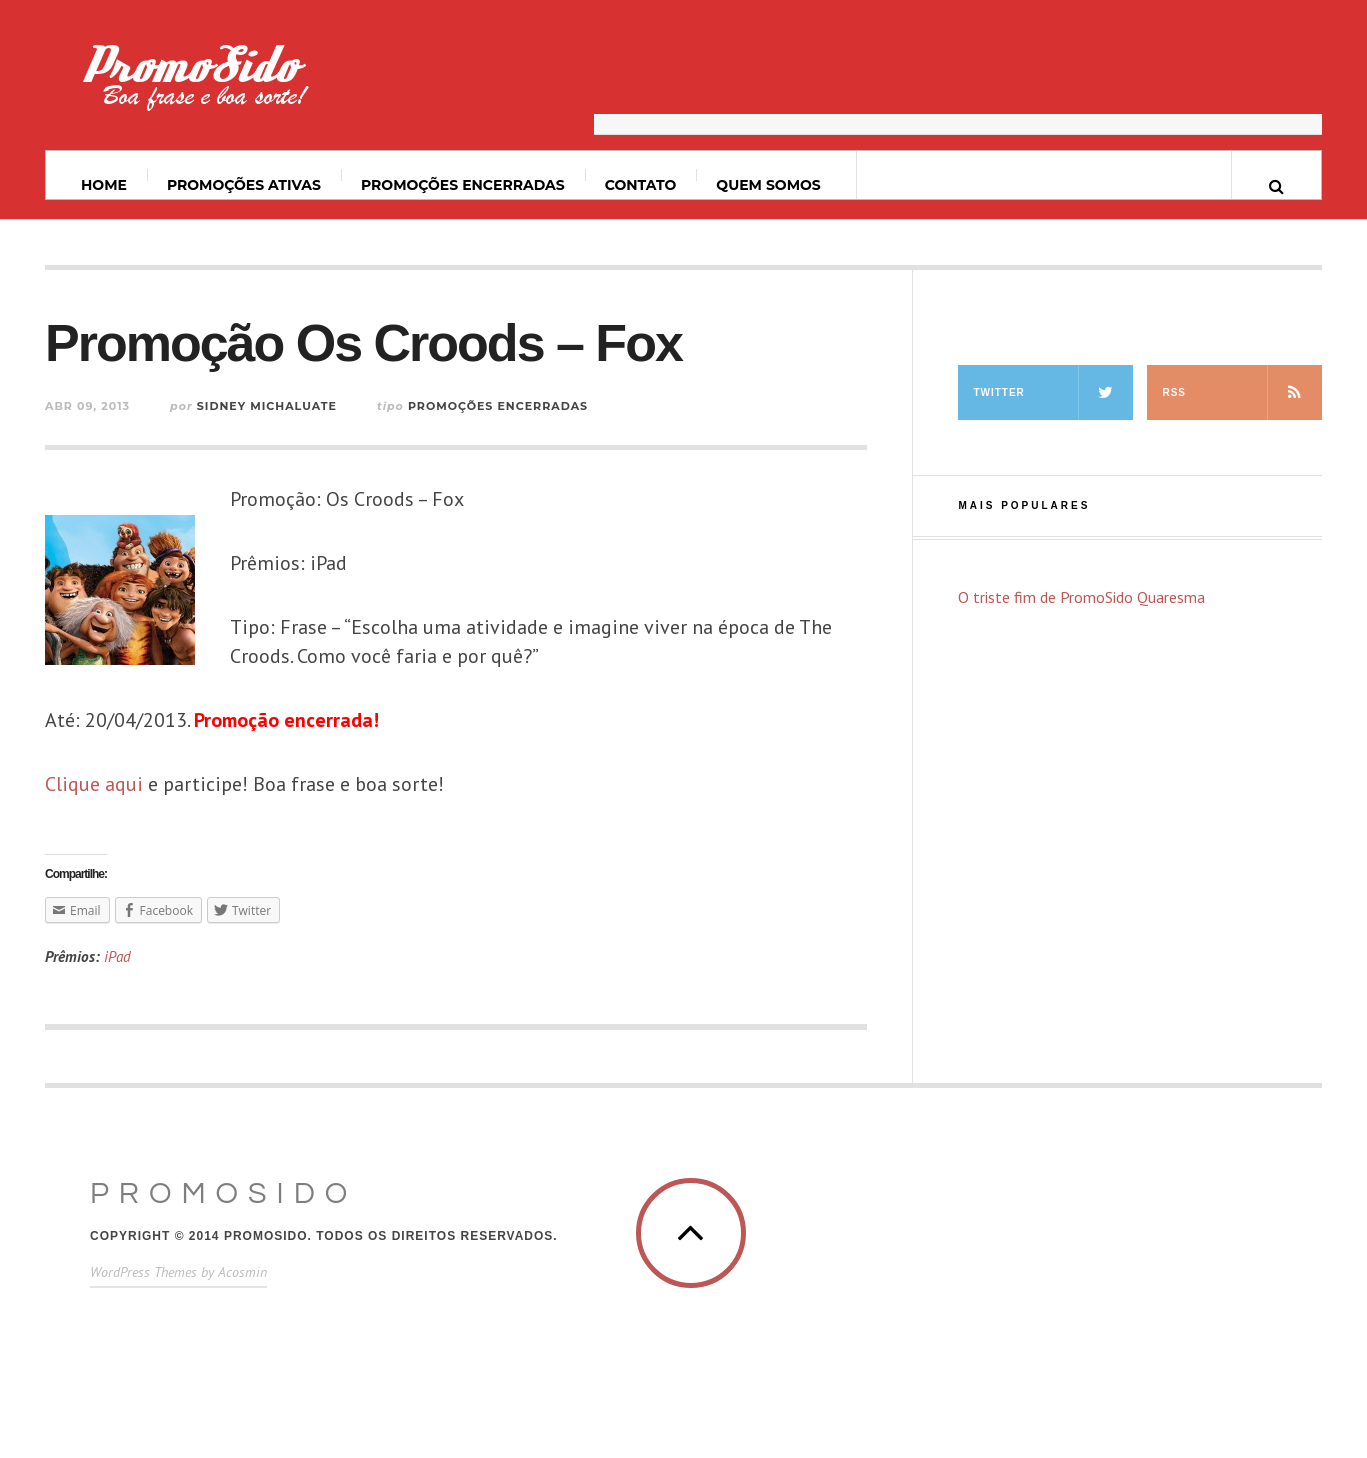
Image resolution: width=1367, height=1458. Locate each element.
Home (104, 185)
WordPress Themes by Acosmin (178, 1272)
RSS (1242, 392)
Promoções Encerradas (463, 185)
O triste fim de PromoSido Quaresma (1081, 597)
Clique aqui (94, 784)
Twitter (1053, 392)
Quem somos (768, 185)
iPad (117, 956)
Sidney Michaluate (267, 406)
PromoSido (223, 1193)
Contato (641, 185)
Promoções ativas (244, 185)
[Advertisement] (958, 85)
